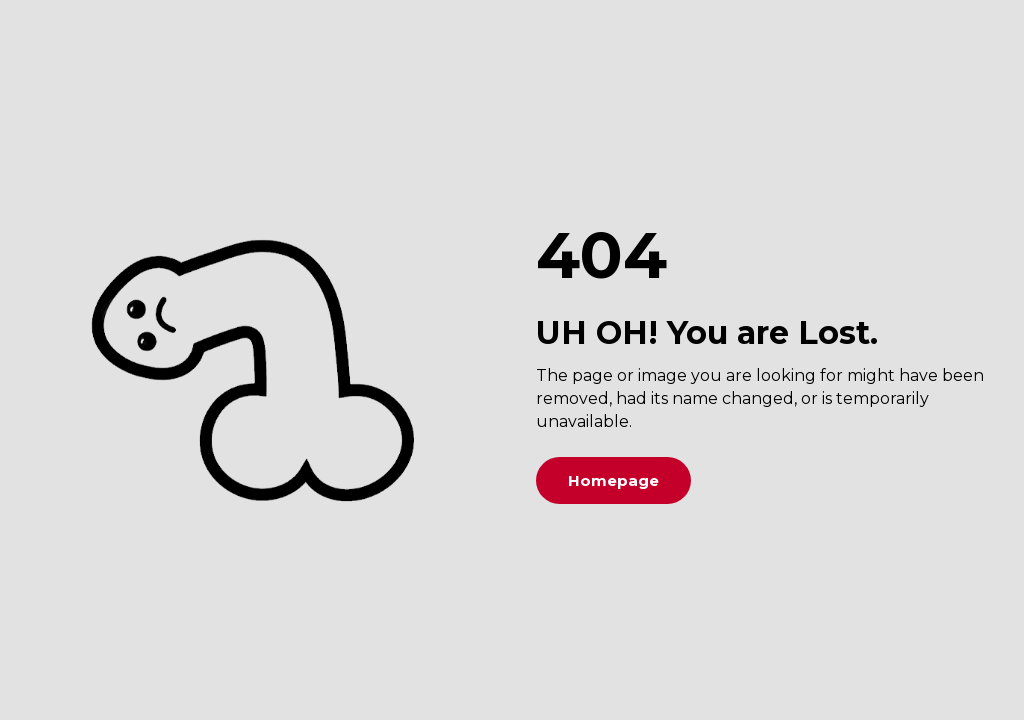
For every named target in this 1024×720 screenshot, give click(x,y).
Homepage (613, 480)
